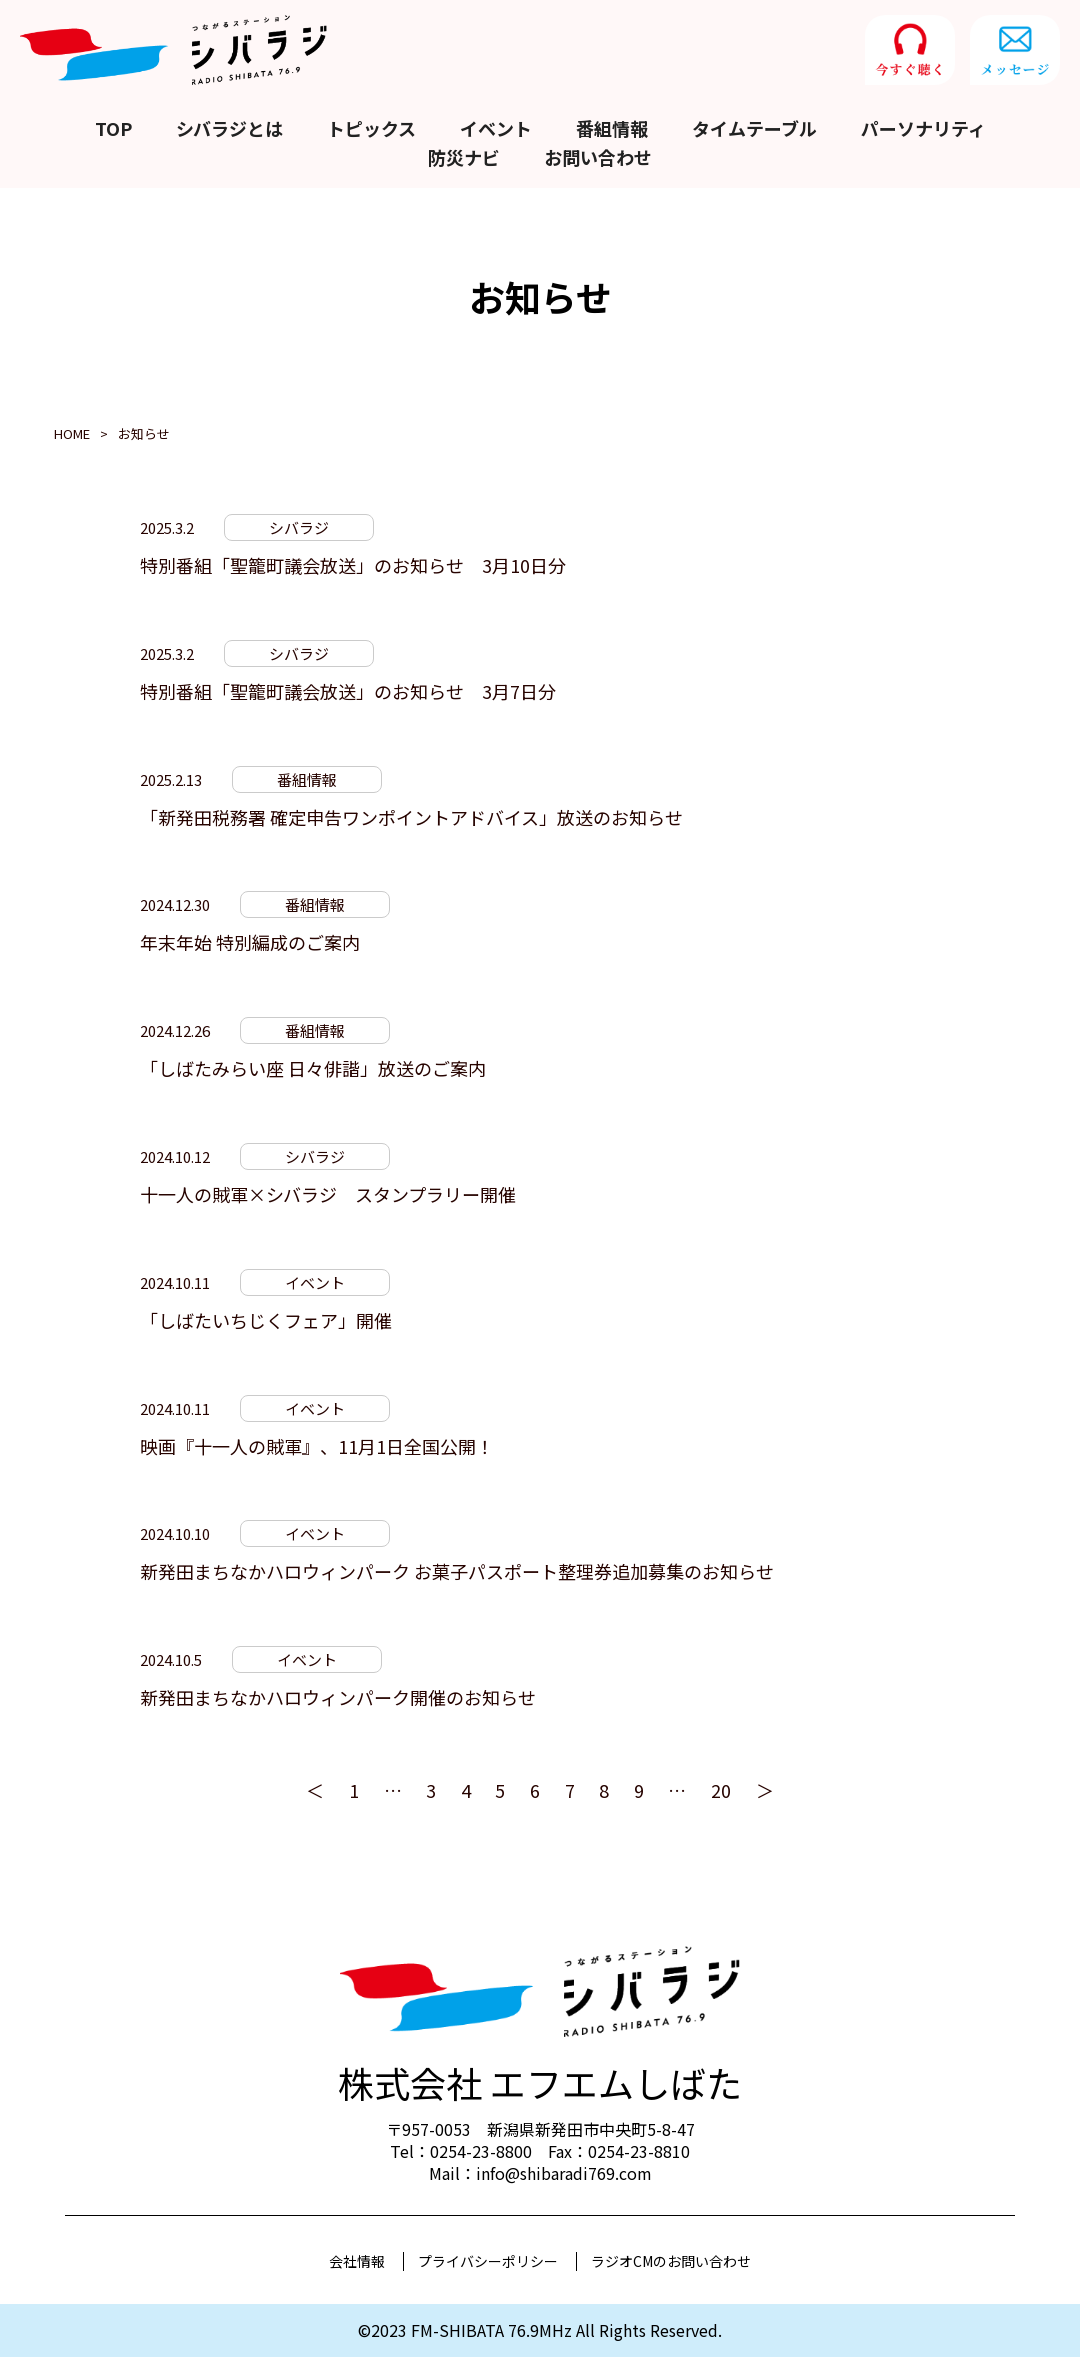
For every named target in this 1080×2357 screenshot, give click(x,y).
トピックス (371, 128)
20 (721, 1790)
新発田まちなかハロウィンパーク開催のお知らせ (338, 1697)
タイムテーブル (754, 128)
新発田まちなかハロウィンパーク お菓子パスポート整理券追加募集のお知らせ (457, 1571)
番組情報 (612, 128)
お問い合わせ (598, 157)
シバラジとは (229, 128)
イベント (496, 128)
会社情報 (357, 2261)
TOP (113, 128)
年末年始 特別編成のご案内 (250, 942)
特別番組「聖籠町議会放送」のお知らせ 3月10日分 (353, 565)
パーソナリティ (923, 128)
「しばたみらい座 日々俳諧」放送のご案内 (313, 1068)
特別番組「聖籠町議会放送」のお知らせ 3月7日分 (348, 691)
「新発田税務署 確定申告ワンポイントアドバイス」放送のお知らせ (411, 817)
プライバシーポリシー (488, 2261)
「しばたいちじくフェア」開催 (266, 1320)
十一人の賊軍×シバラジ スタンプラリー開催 (328, 1194)
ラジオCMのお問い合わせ (671, 2261)
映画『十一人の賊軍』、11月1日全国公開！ (317, 1446)
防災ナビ (464, 157)
